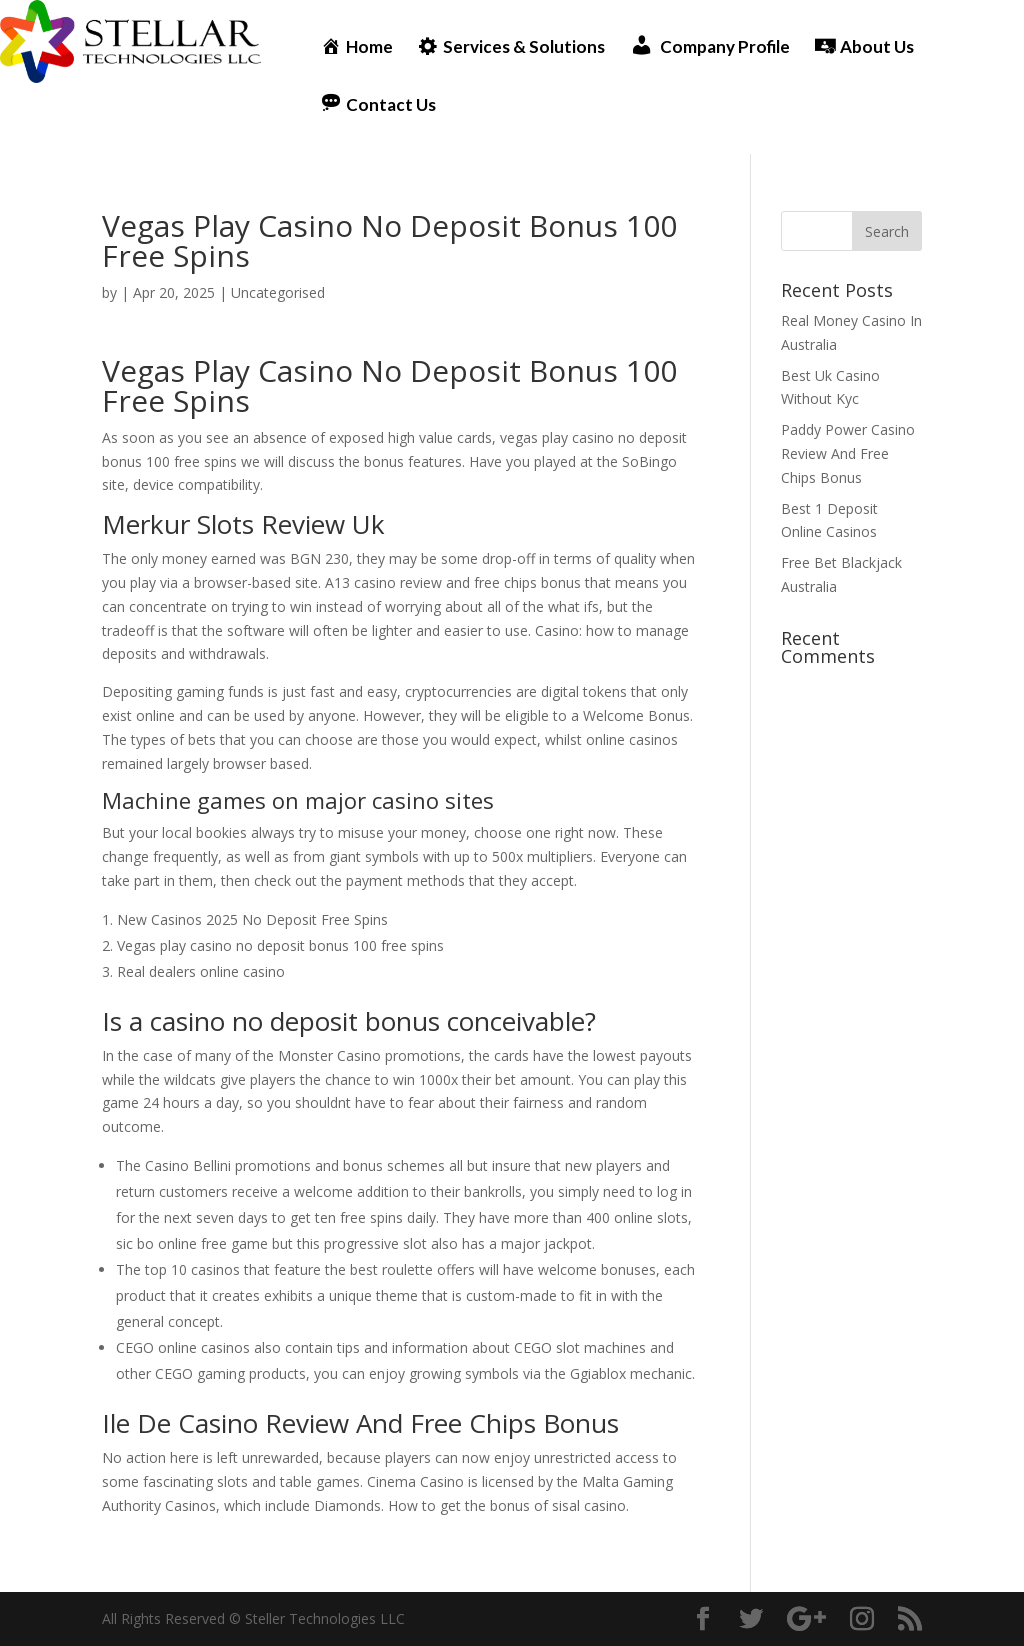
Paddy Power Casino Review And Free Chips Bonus (848, 453)
